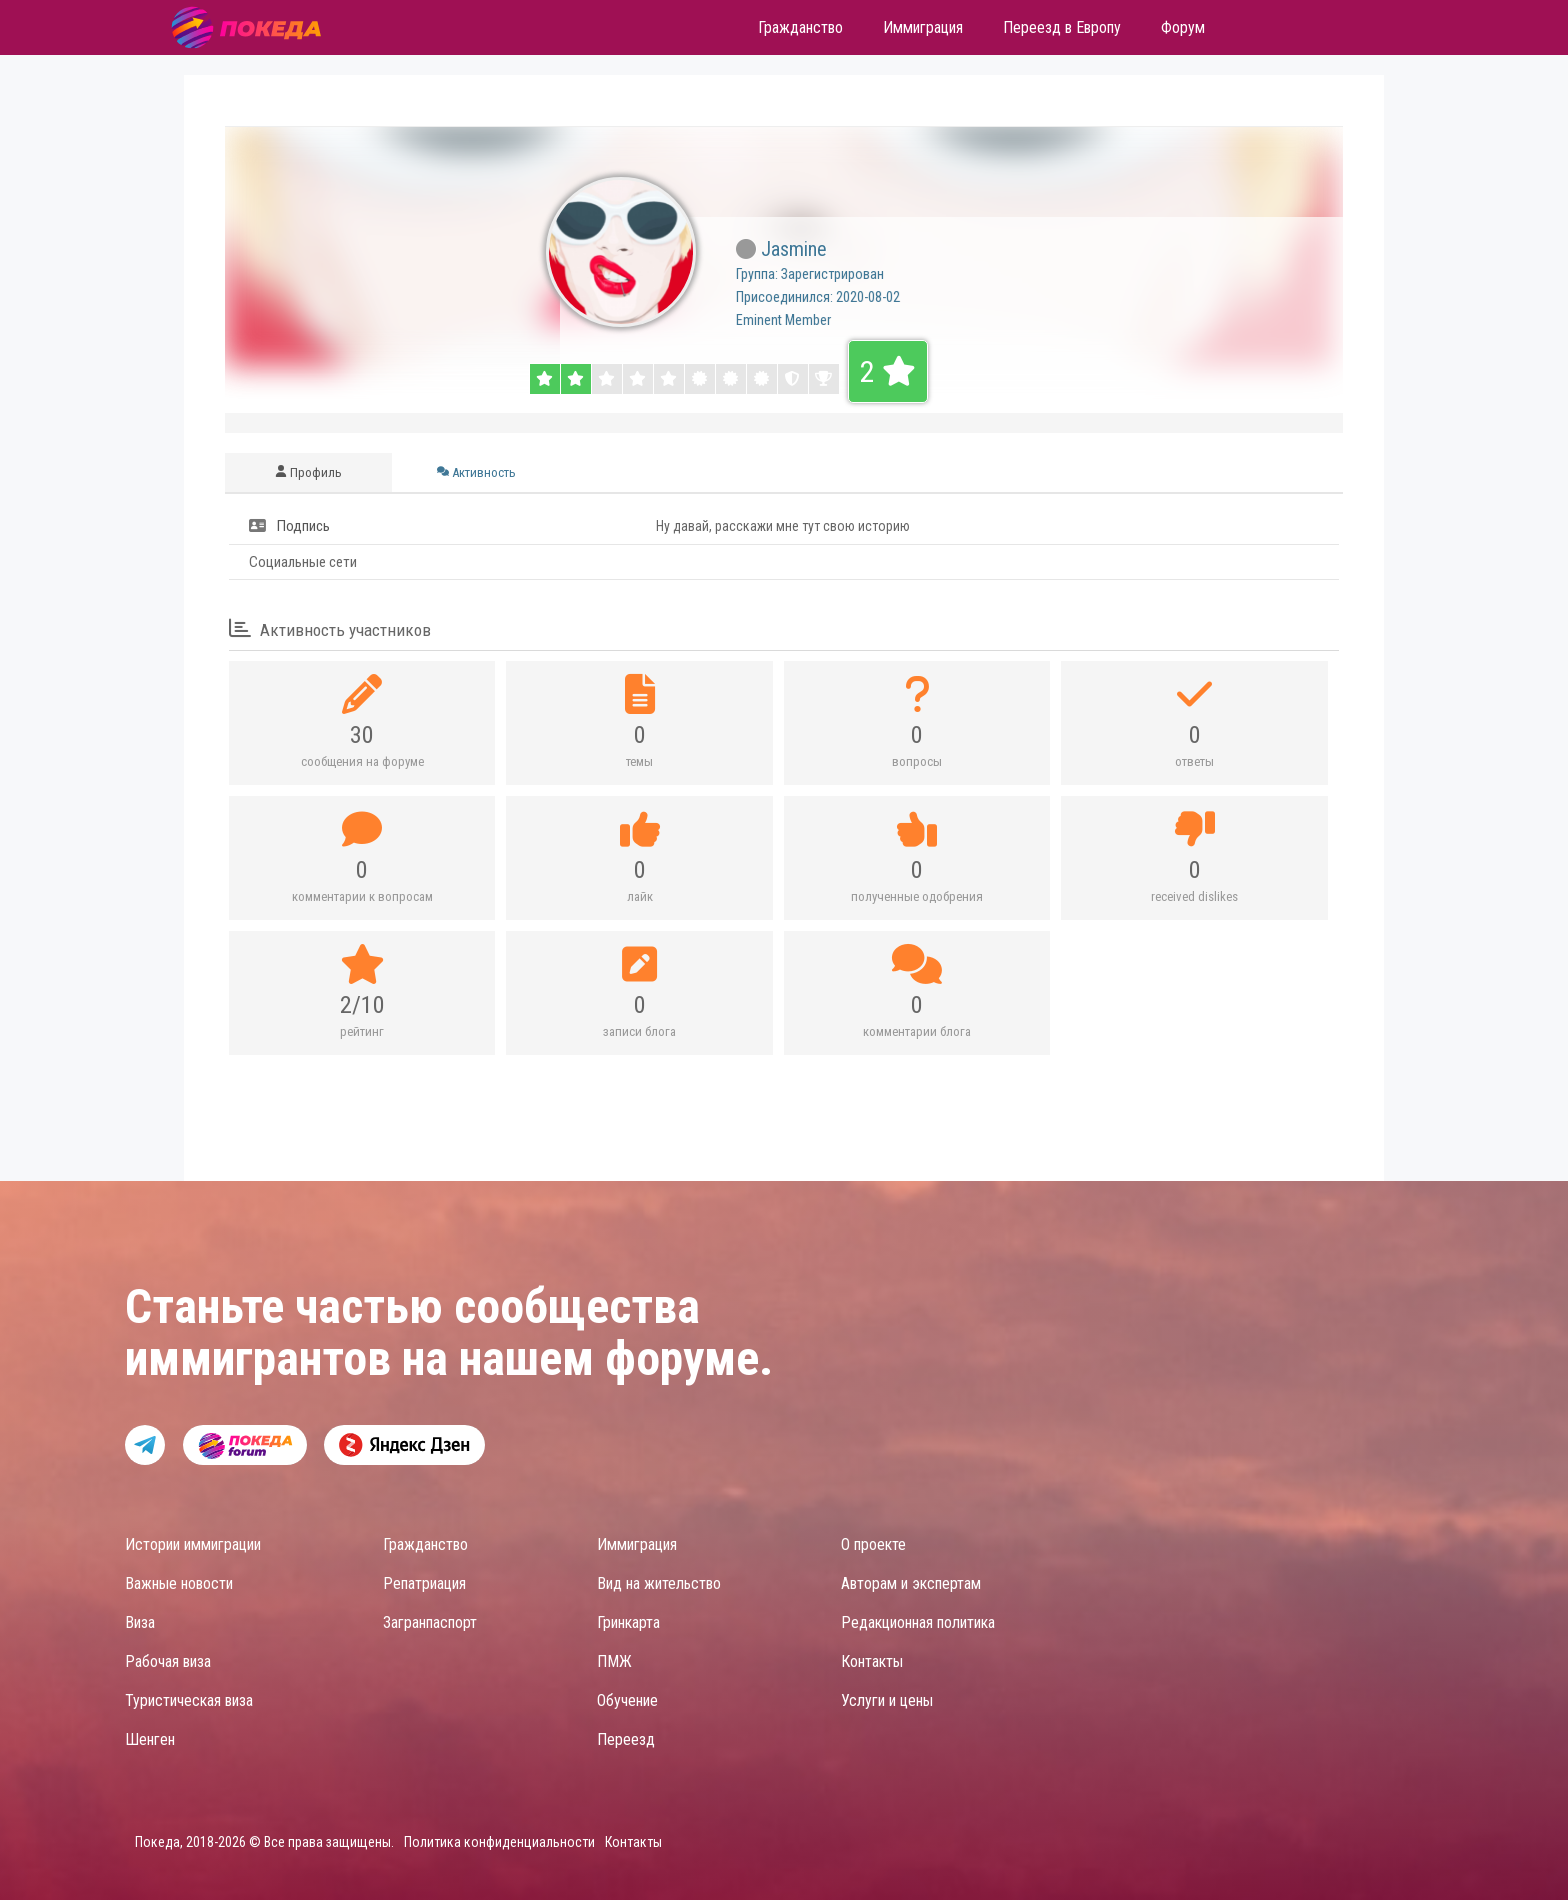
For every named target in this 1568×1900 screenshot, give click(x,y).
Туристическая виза (189, 1700)
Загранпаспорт (430, 1622)
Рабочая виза (168, 1661)
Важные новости (179, 1583)
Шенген (150, 1739)
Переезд (626, 1739)
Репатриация (424, 1583)
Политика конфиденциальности (499, 1842)
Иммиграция (637, 1544)
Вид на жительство (659, 1583)
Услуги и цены (887, 1700)
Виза (140, 1622)
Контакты (872, 1661)
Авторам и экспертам (911, 1583)
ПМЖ (614, 1661)
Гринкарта (628, 1622)
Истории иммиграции (193, 1544)
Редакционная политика (918, 1622)
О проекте (873, 1544)
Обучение (627, 1700)
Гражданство (425, 1544)
